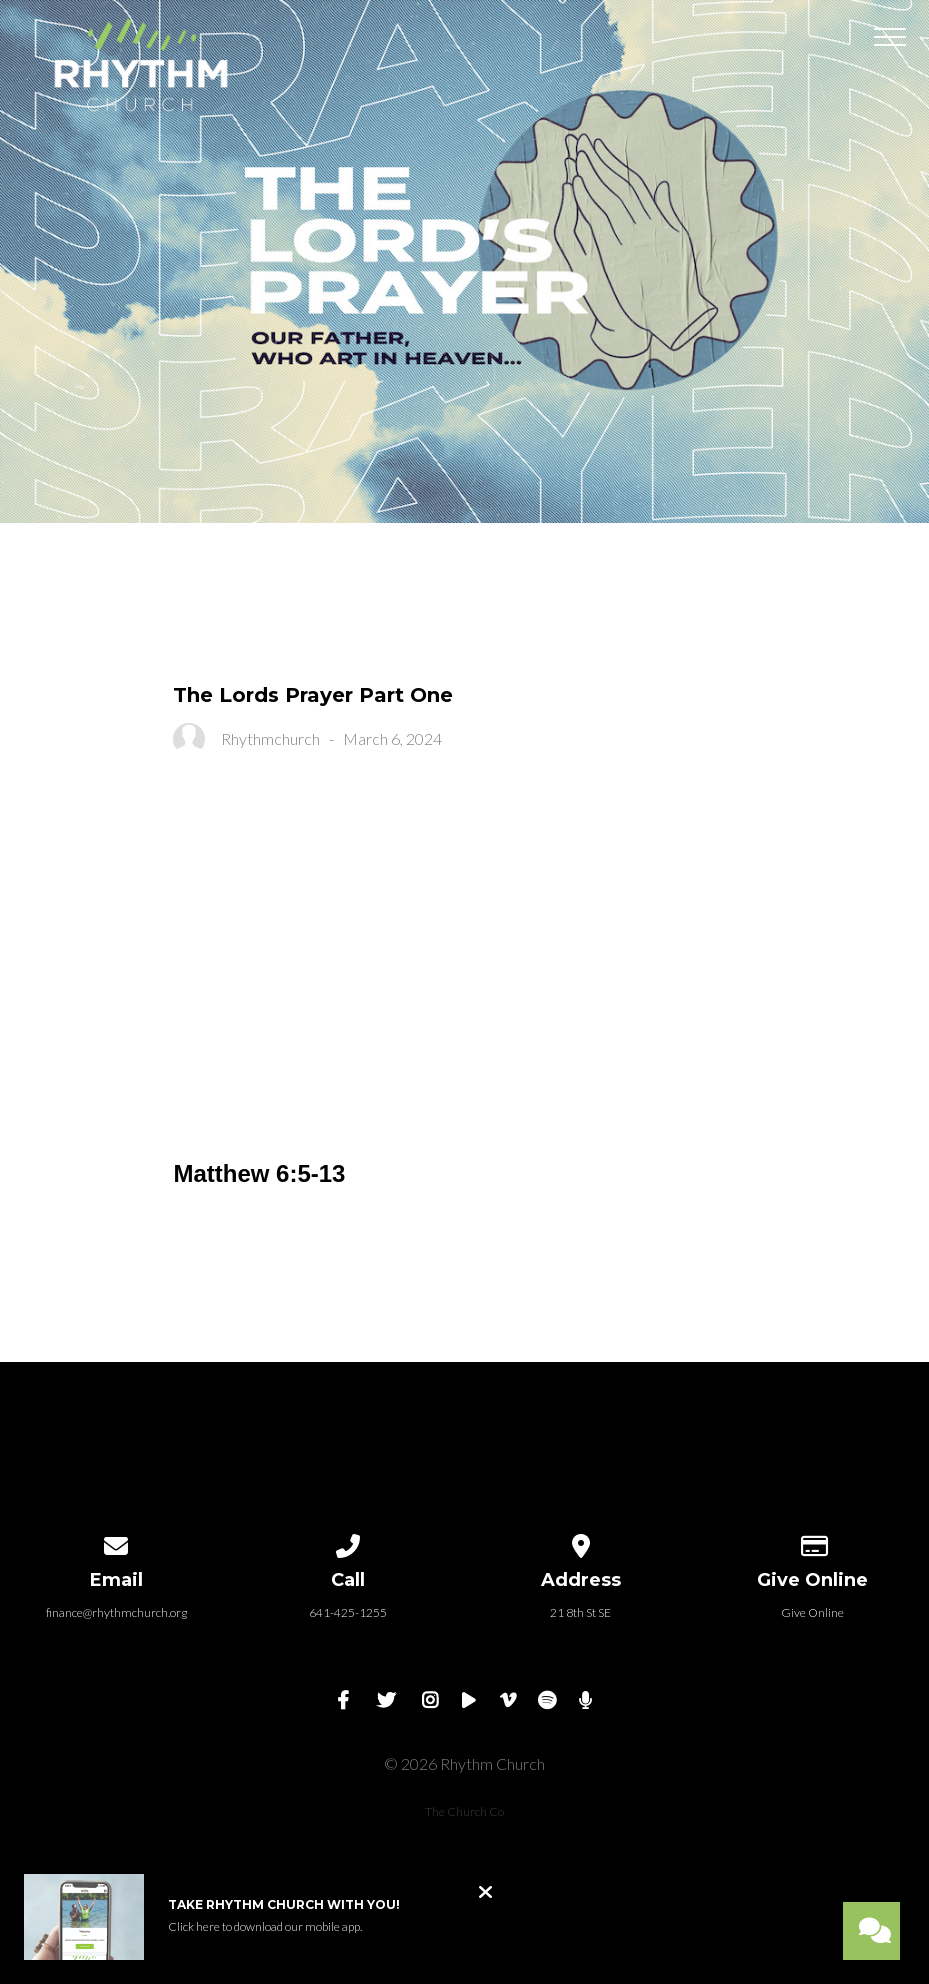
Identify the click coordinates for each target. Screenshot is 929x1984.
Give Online (812, 1612)
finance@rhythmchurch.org (116, 1612)
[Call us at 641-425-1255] (349, 1542)
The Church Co (464, 1811)
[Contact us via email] (116, 1542)
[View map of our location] (581, 1542)
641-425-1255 (348, 1612)
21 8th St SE (580, 1612)
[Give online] (813, 1542)
